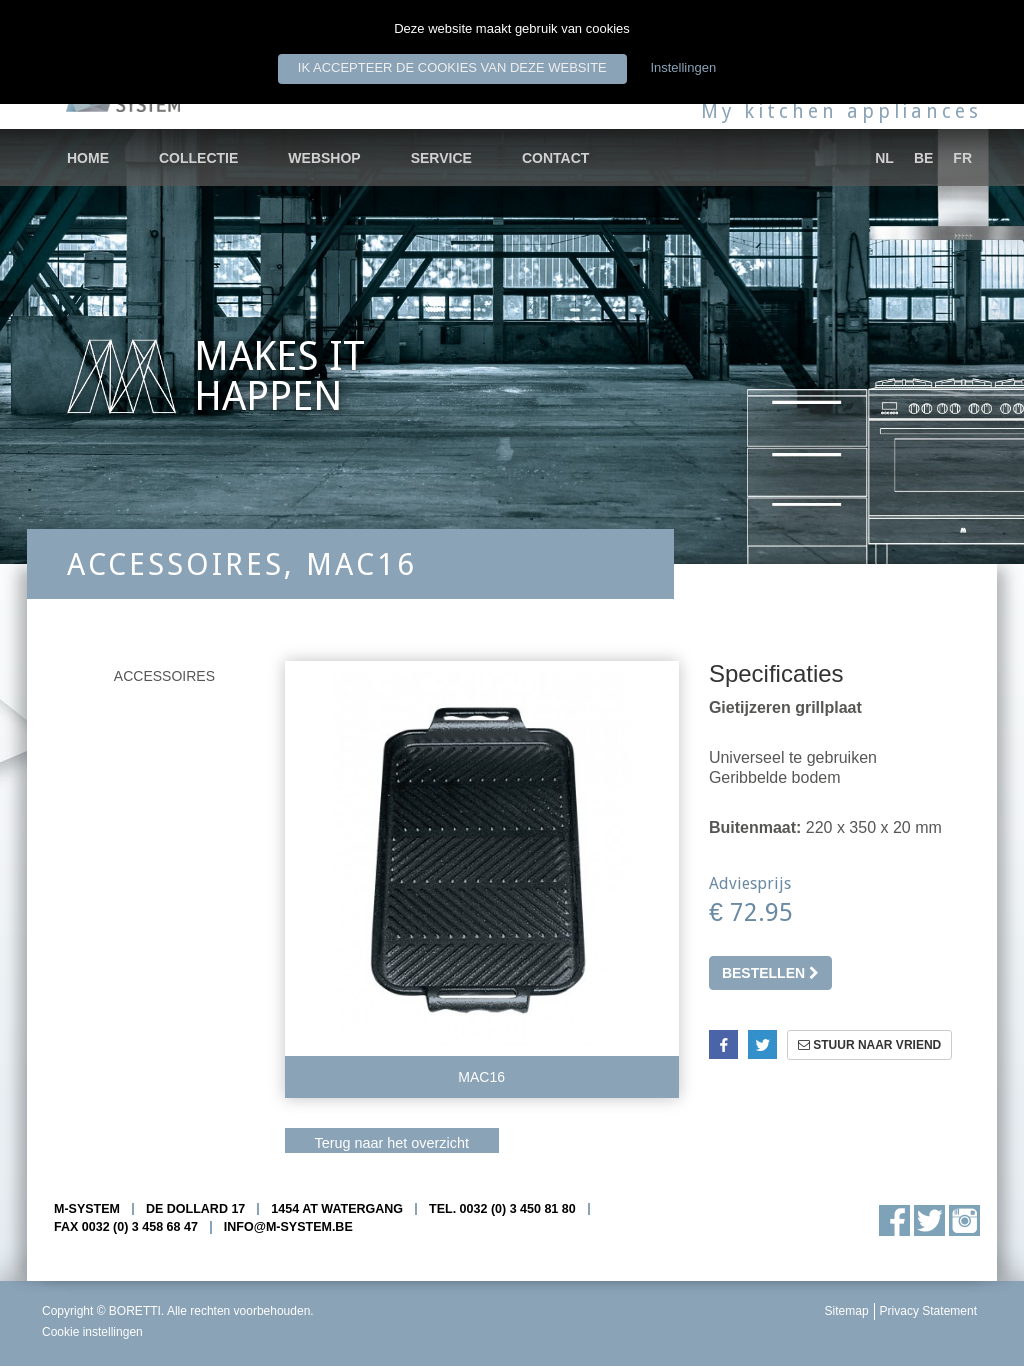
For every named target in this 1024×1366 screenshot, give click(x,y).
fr (962, 158)
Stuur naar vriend (869, 1045)
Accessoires (164, 676)
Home (88, 158)
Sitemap (847, 1311)
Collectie (198, 158)
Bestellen (770, 973)
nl (884, 158)
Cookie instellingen (92, 1332)
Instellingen (683, 67)
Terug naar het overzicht (392, 1143)
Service (441, 158)
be (923, 158)
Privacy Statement (928, 1311)
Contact (555, 158)
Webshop (324, 158)
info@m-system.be (288, 1227)
